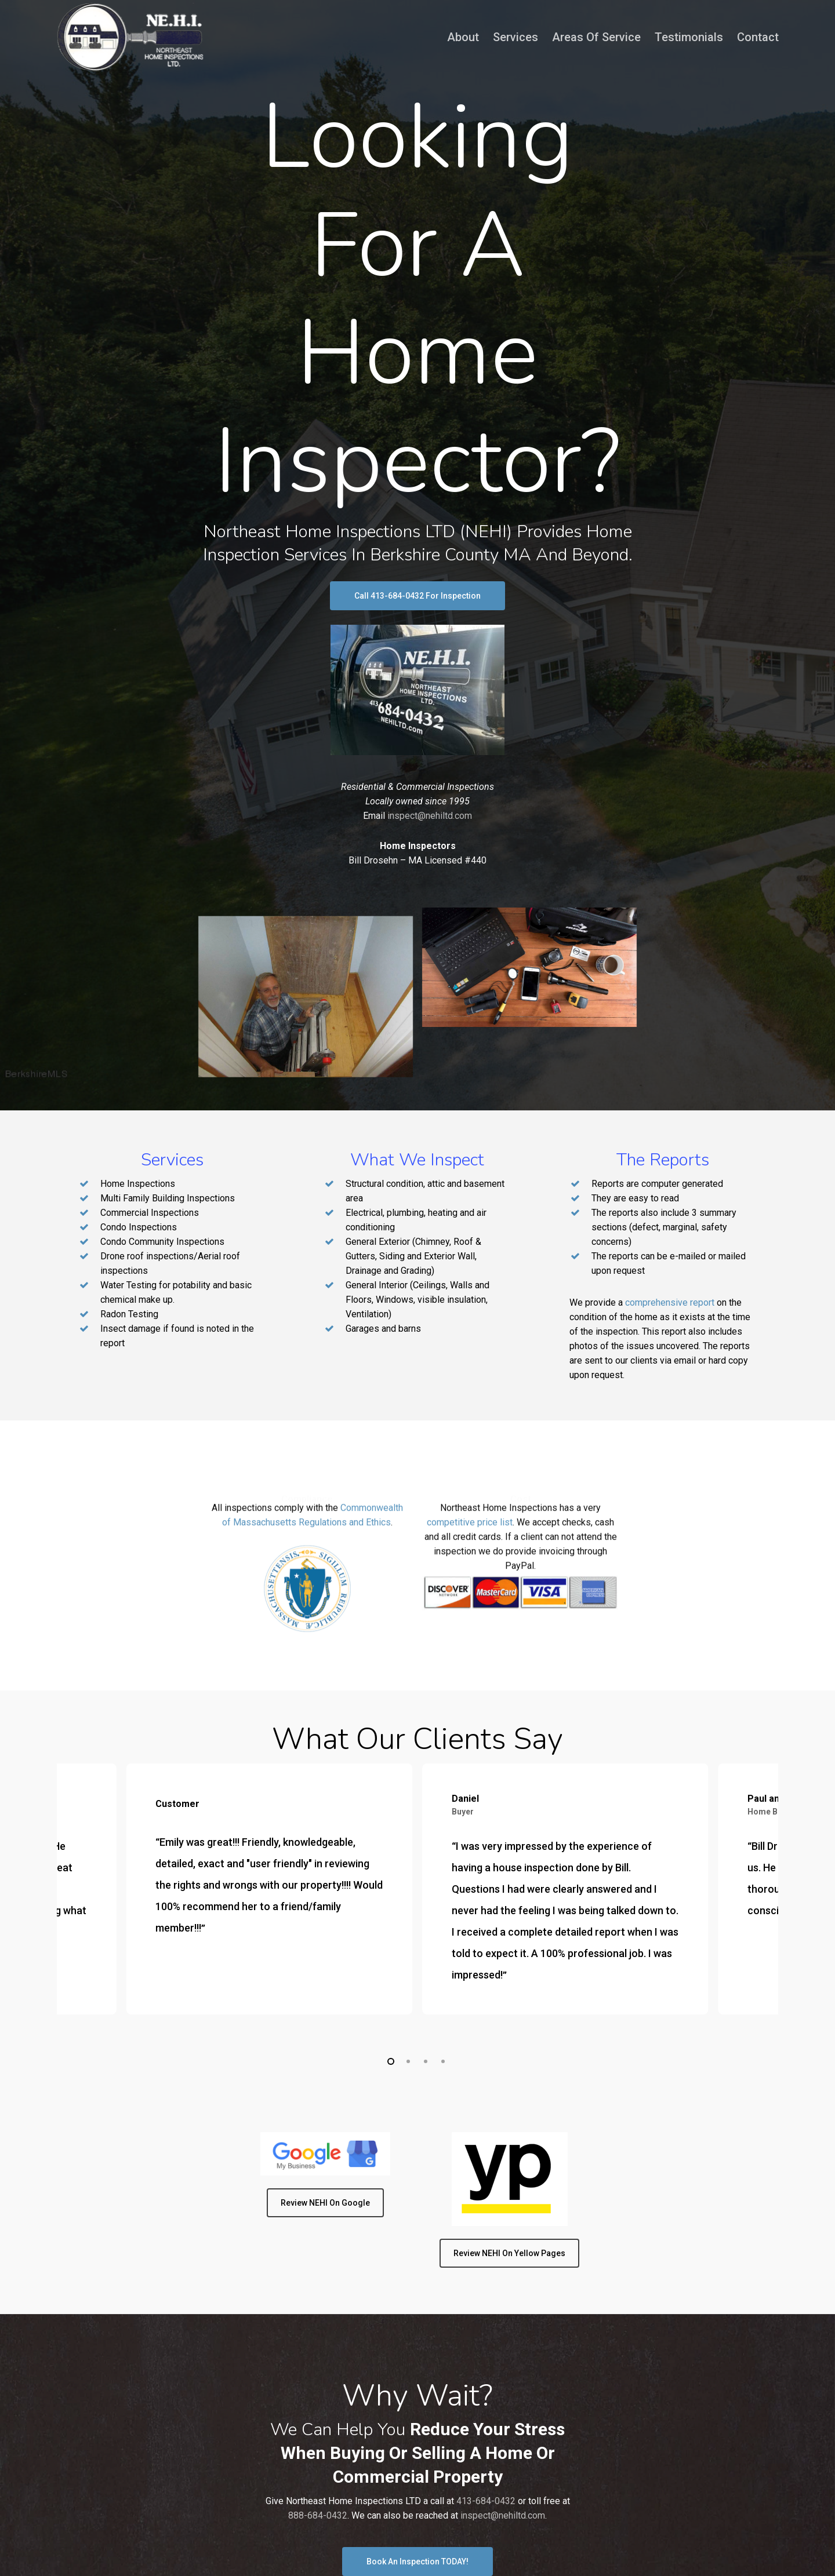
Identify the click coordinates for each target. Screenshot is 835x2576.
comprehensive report (669, 1302)
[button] (417, 595)
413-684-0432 (485, 2500)
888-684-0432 (317, 2515)
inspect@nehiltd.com (429, 815)
